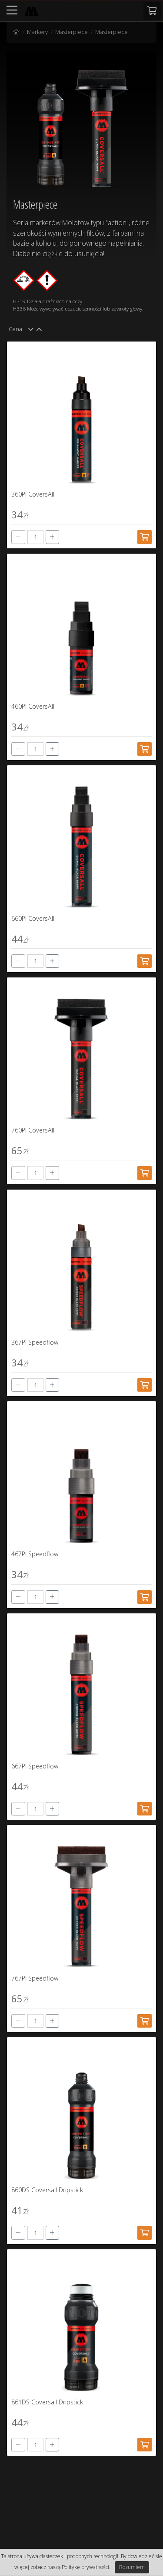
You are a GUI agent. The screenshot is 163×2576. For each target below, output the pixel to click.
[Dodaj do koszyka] (144, 537)
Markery (37, 32)
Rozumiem (132, 2567)
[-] (18, 537)
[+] (53, 537)
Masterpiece (71, 32)
